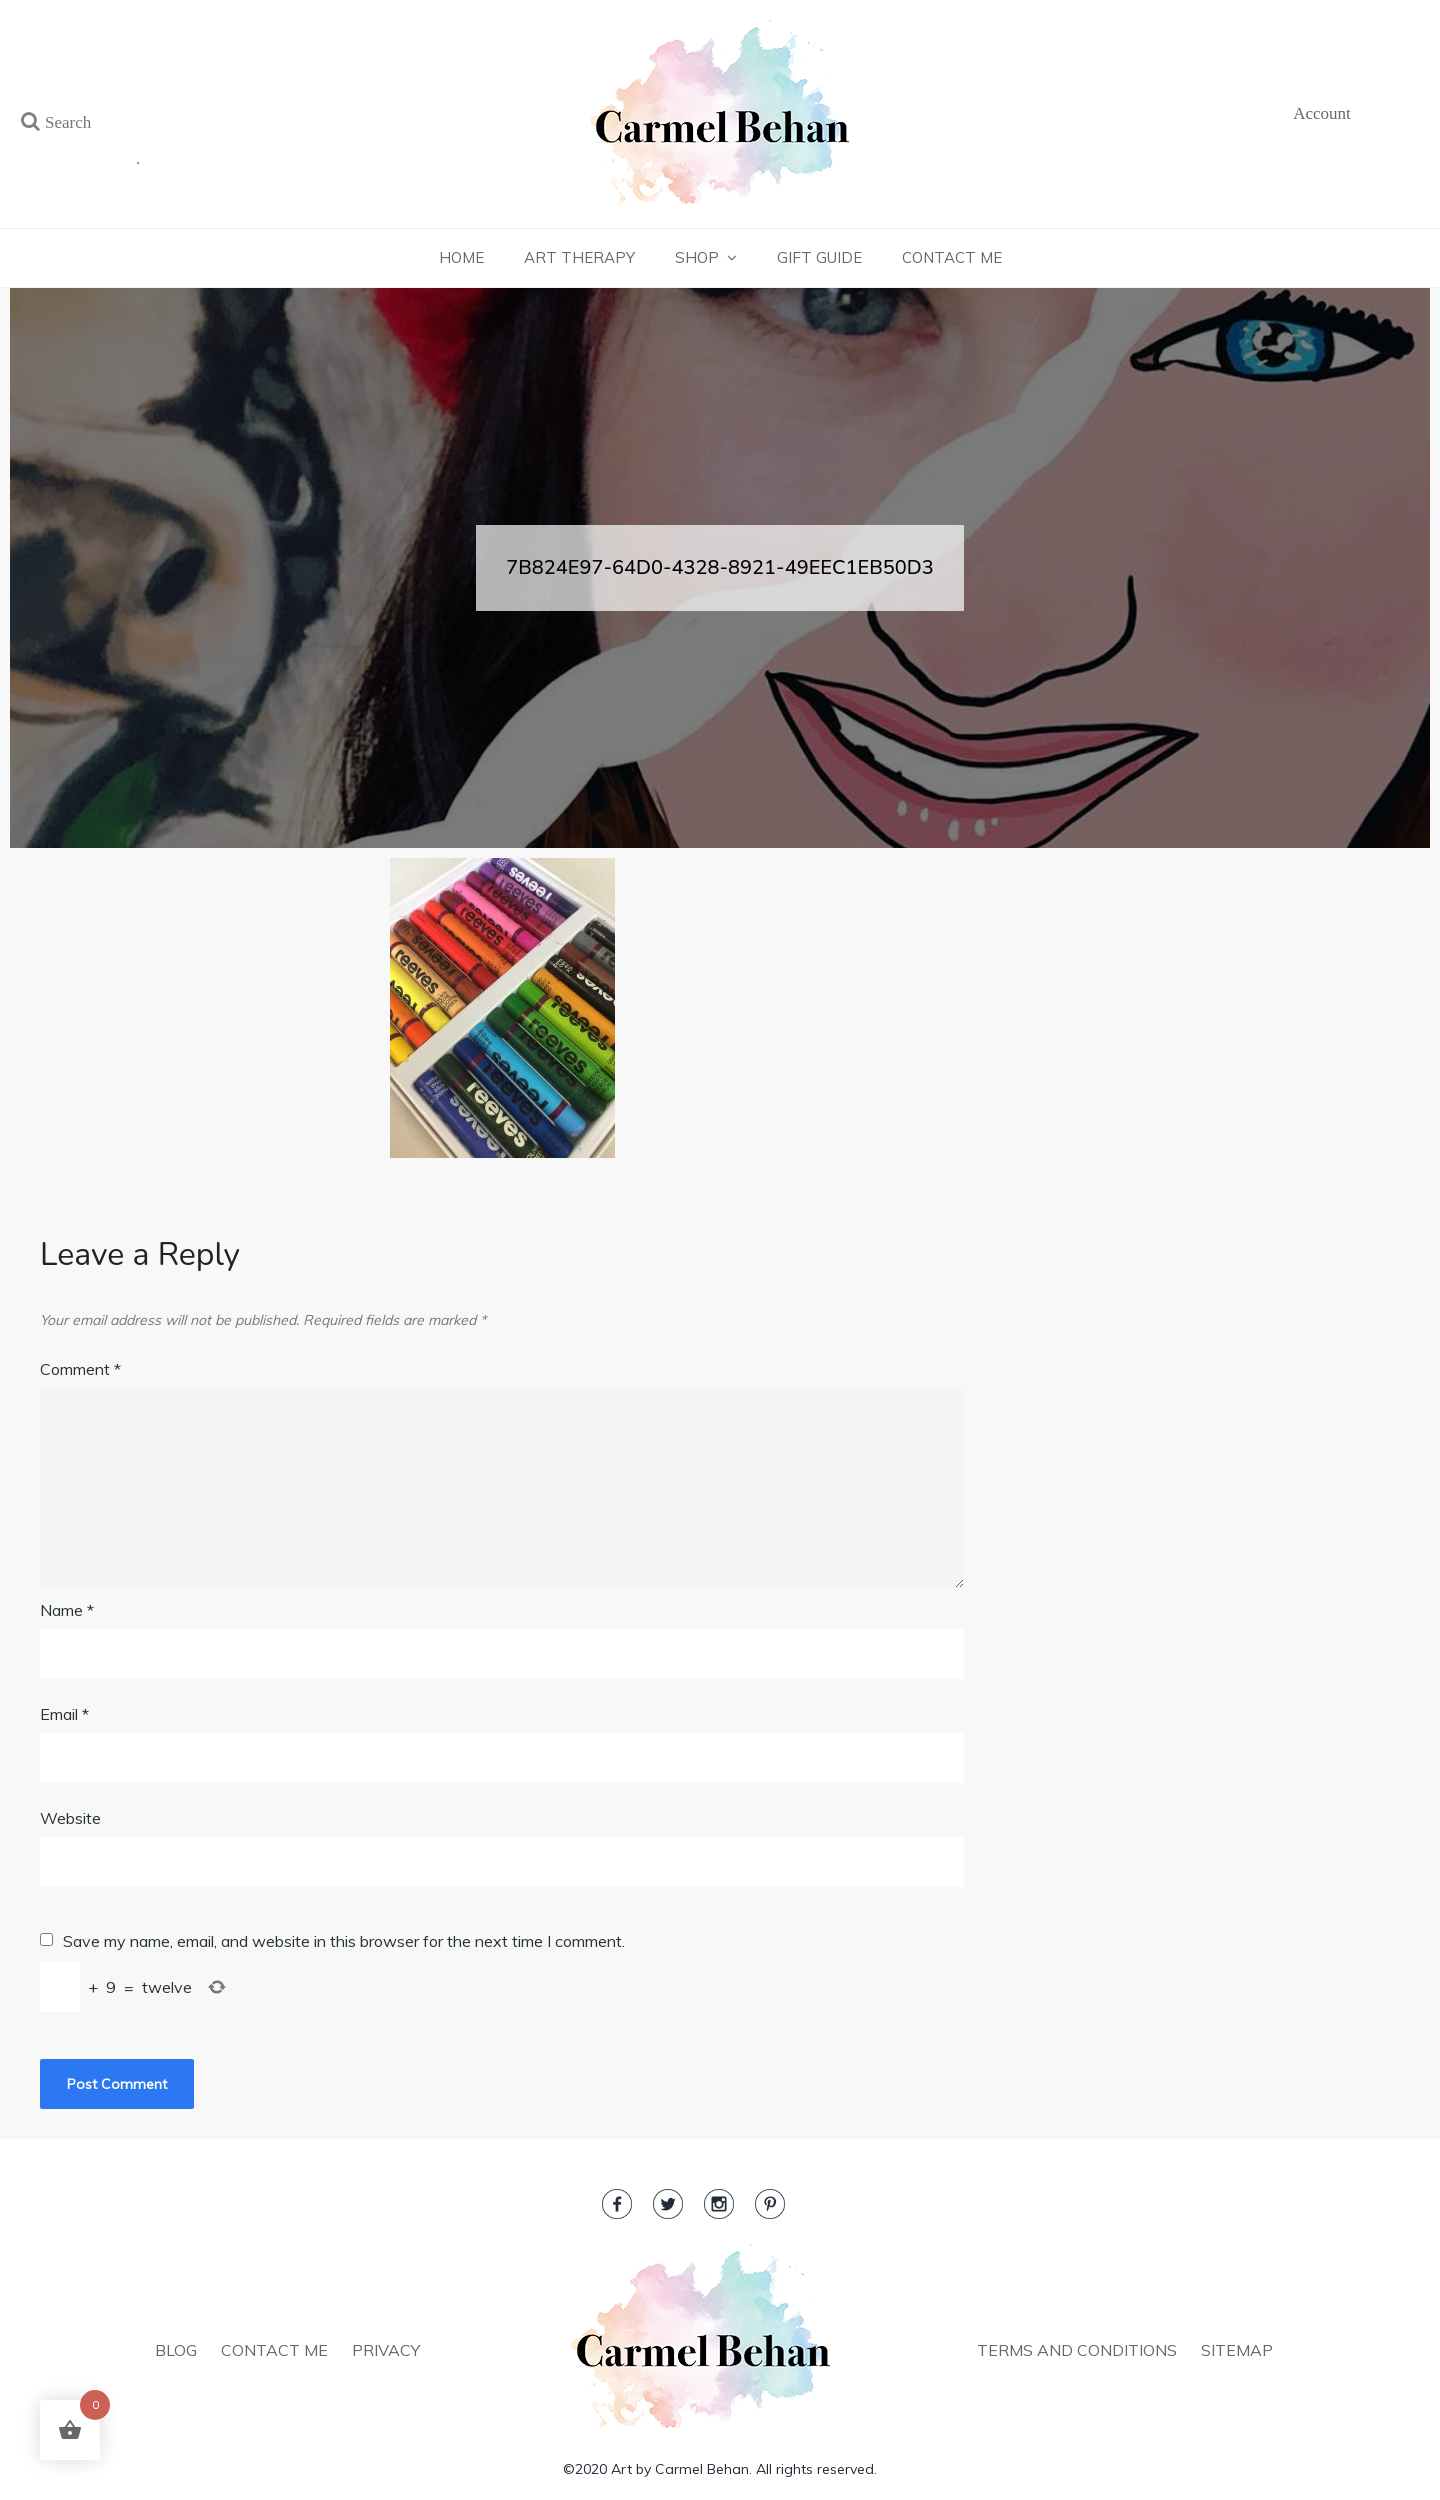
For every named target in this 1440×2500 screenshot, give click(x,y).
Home (461, 257)
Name (67, 1610)
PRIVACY (386, 2350)
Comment (80, 1369)
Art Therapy (579, 257)
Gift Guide (819, 257)
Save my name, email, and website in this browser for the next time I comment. (344, 1941)
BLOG (176, 2350)
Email (64, 1714)
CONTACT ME (274, 2350)
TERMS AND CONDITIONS (1077, 2350)
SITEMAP (1237, 2350)
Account (1322, 113)
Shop (697, 257)
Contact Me (952, 257)
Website (70, 1818)
